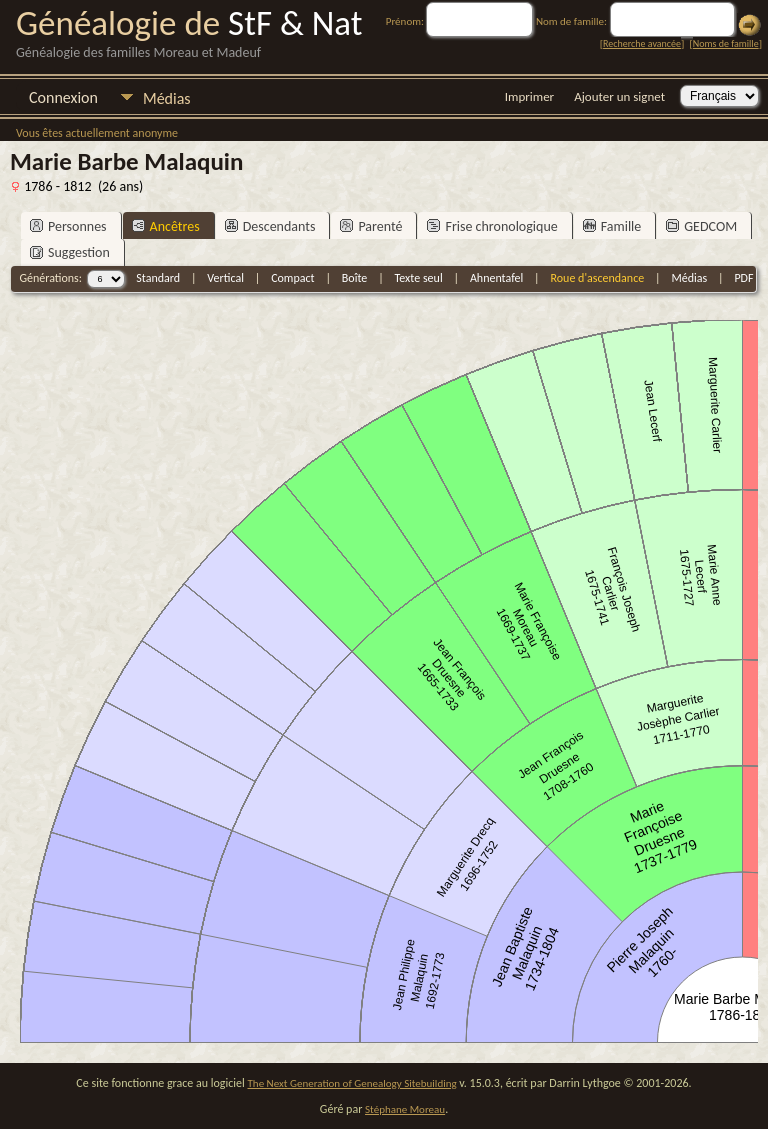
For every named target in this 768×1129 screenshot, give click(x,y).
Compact (292, 278)
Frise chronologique (492, 226)
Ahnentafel (496, 278)
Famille (612, 226)
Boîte (354, 278)
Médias (167, 98)
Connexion (63, 97)
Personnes (68, 226)
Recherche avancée (642, 43)
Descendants (270, 226)
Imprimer (529, 96)
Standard (158, 278)
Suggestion (70, 252)
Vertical (225, 278)
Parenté (371, 226)
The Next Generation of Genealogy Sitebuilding (352, 1083)
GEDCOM (701, 226)
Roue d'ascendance (597, 278)
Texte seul (419, 278)
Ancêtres (166, 226)
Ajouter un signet (619, 96)
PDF (743, 278)
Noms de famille (726, 43)
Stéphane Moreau (405, 1109)
